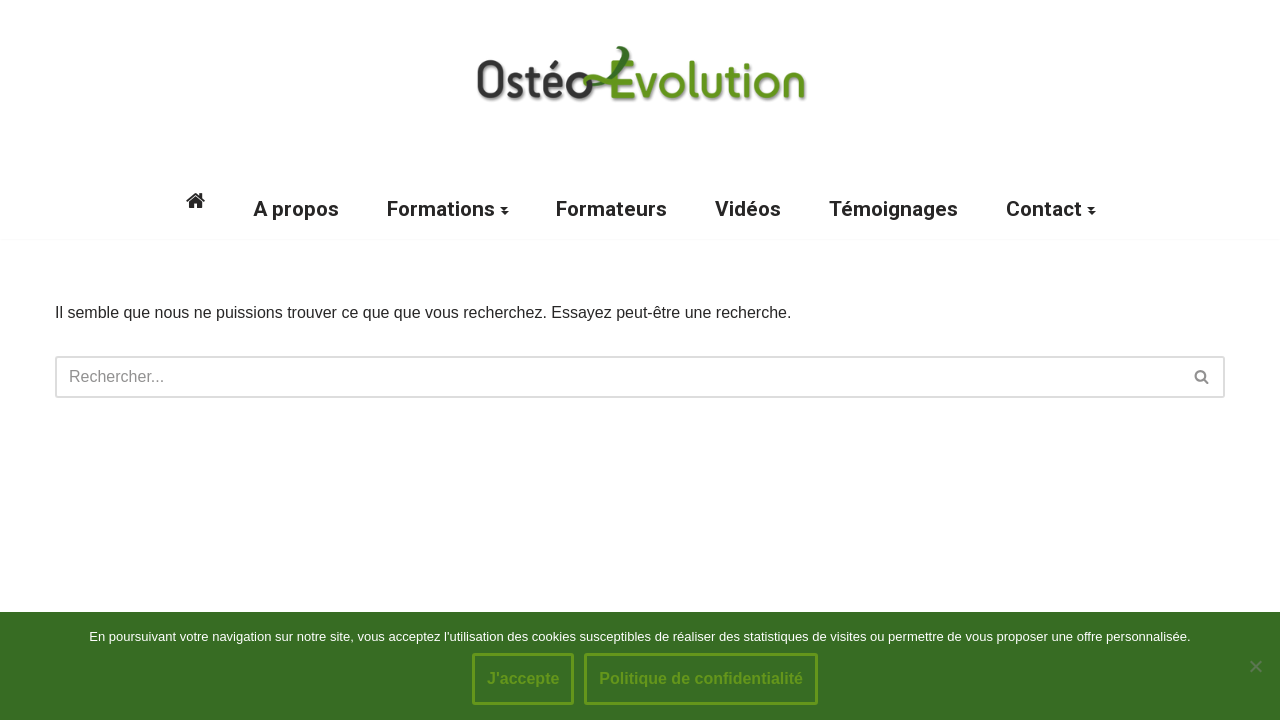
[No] (1255, 666)
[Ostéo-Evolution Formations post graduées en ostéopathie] (640, 74)
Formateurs (611, 209)
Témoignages (893, 209)
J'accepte (523, 678)
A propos (296, 209)
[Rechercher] (617, 377)
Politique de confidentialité (701, 678)
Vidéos (748, 209)
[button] (504, 209)
